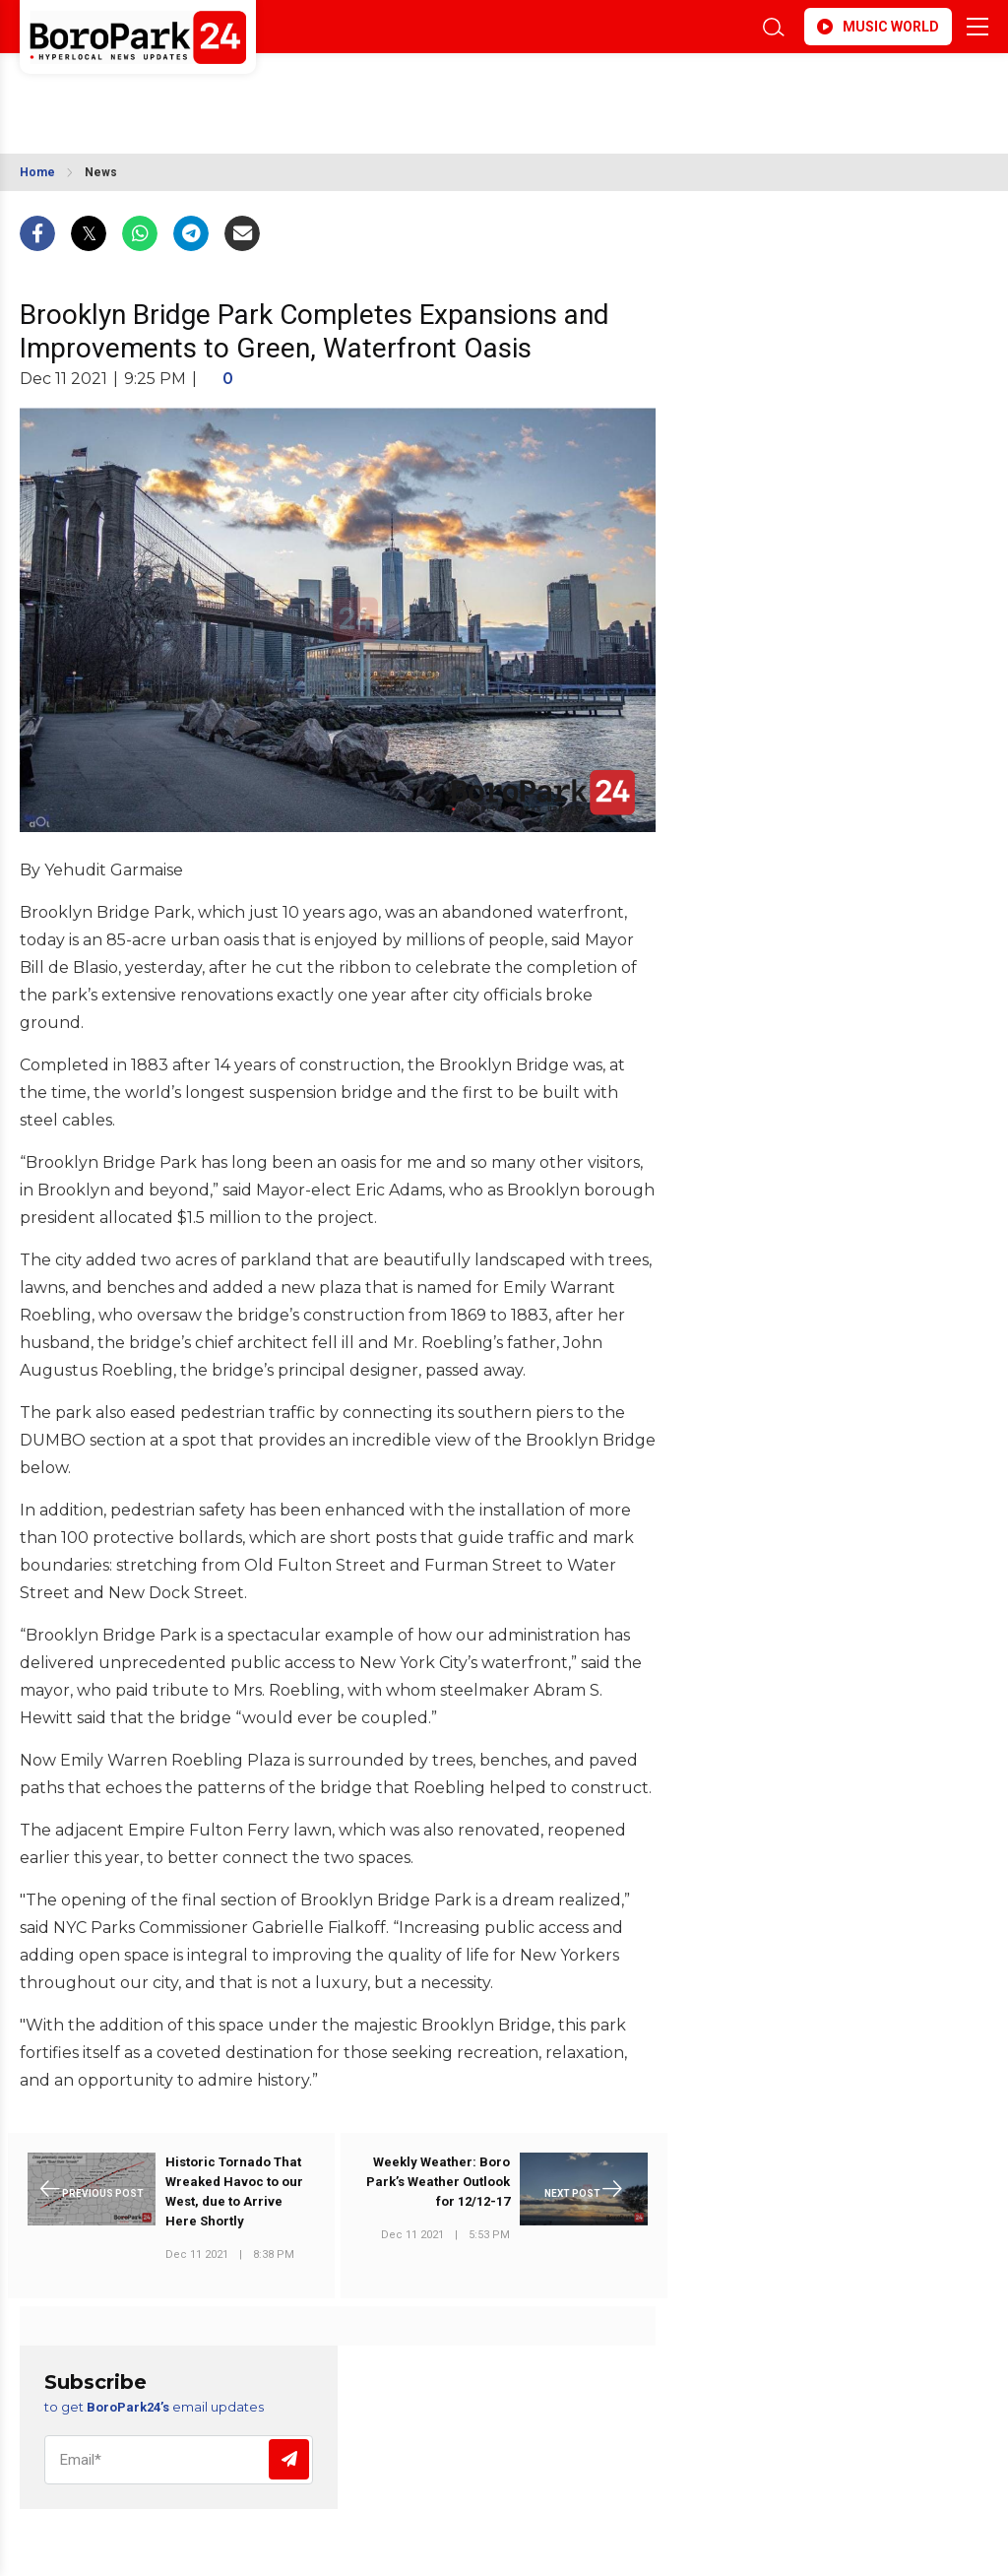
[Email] (178, 2459)
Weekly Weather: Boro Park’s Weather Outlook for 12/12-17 (438, 2182)
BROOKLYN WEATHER (194, 91)
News (101, 172)
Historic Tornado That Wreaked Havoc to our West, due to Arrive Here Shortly (234, 2191)
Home (37, 172)
